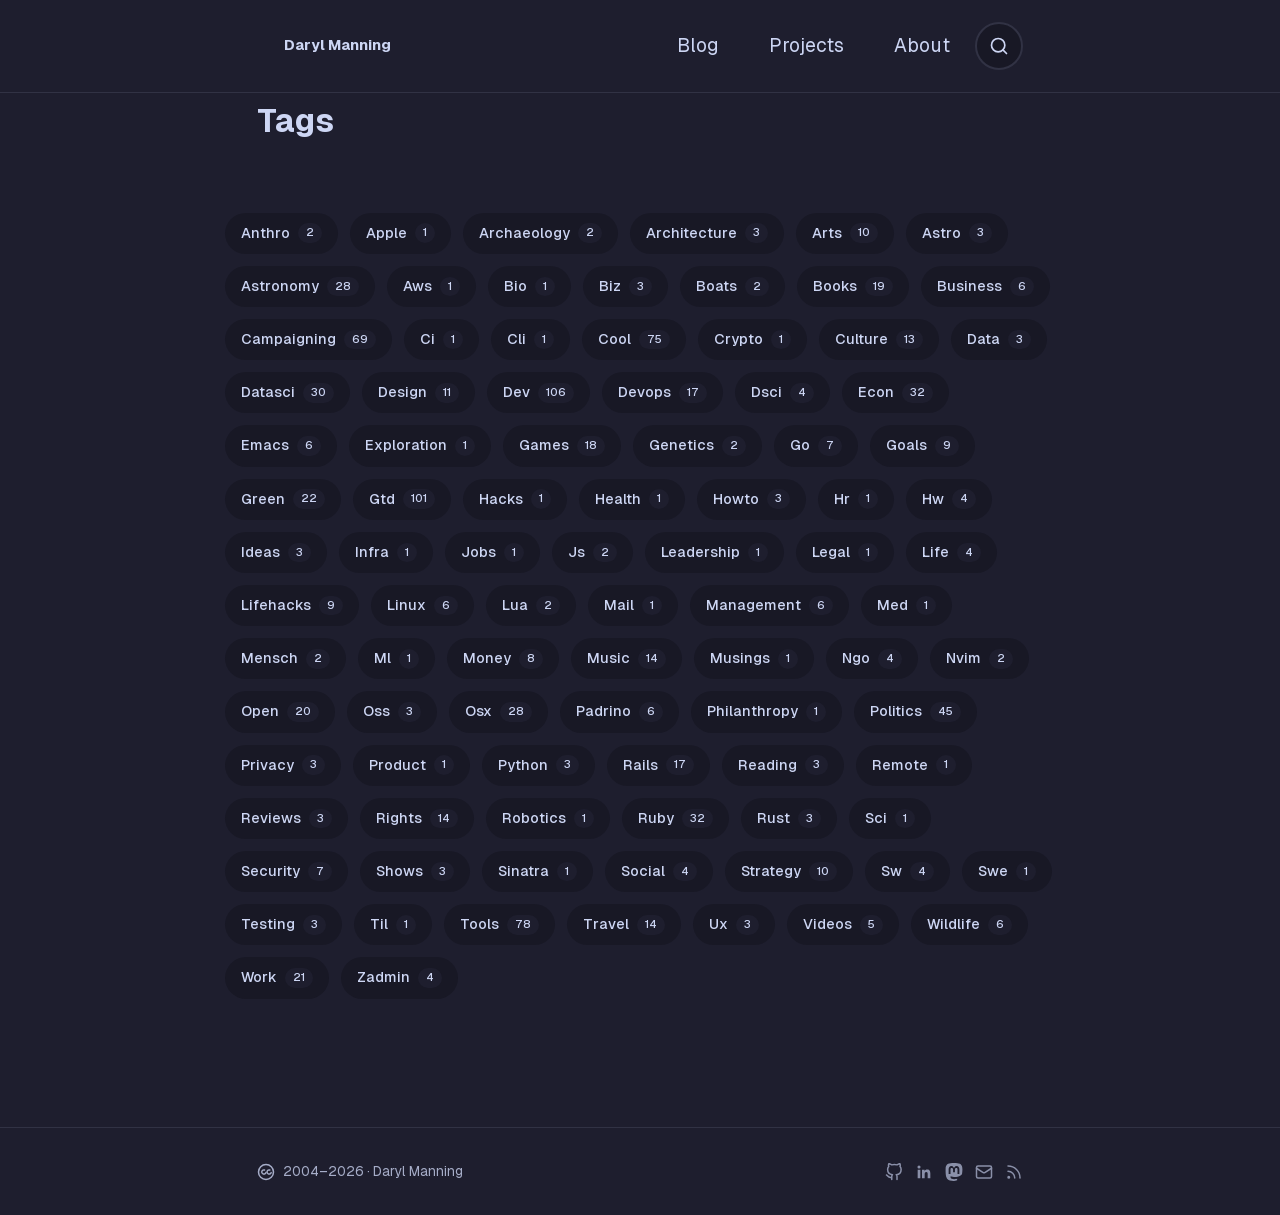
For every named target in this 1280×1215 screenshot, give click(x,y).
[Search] (999, 46)
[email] (984, 1172)
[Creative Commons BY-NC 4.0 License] (266, 1172)
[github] (894, 1172)
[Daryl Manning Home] (341, 45)
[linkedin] (924, 1172)
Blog (698, 45)
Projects (806, 45)
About (922, 45)
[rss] (1014, 1172)
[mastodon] (954, 1172)
